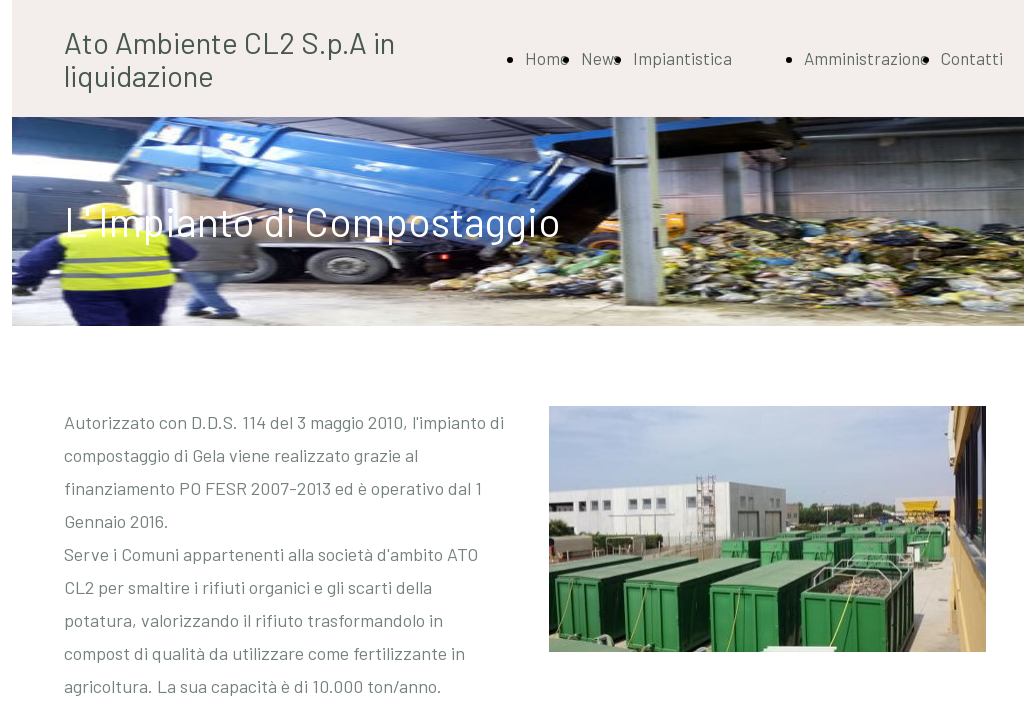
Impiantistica (682, 58)
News (601, 58)
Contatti (972, 58)
